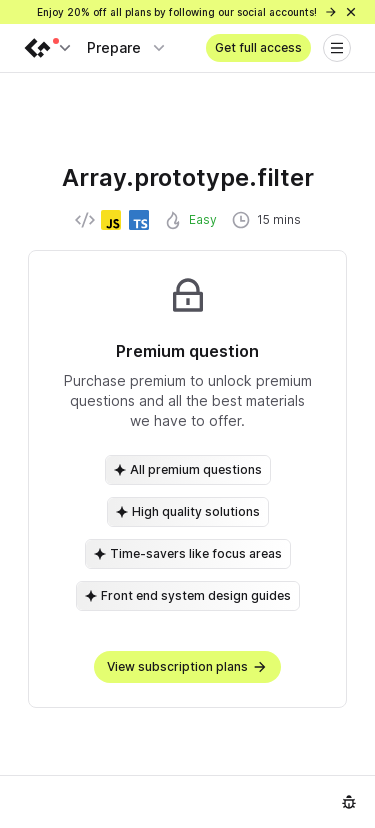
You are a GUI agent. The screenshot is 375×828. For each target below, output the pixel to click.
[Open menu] (337, 48)
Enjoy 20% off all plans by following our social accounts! (187, 12)
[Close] (351, 12)
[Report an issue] (349, 802)
